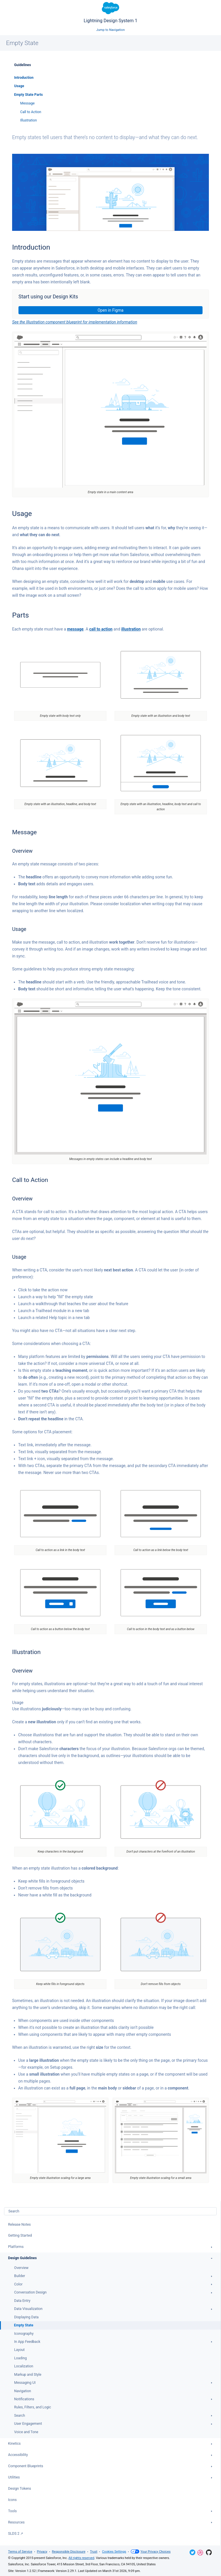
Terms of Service (20, 2551)
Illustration (28, 120)
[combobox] (110, 2211)
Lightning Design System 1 (110, 12)
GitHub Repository (209, 2552)
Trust (94, 2551)
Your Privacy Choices (151, 2551)
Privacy (42, 2551)
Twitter (192, 2552)
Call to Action (30, 112)
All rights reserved (81, 2558)
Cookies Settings (114, 2551)
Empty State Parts (28, 95)
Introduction (23, 78)
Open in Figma (110, 310)
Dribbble (200, 2553)
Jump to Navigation (110, 30)
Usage (19, 86)
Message (27, 103)
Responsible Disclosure (68, 2551)
